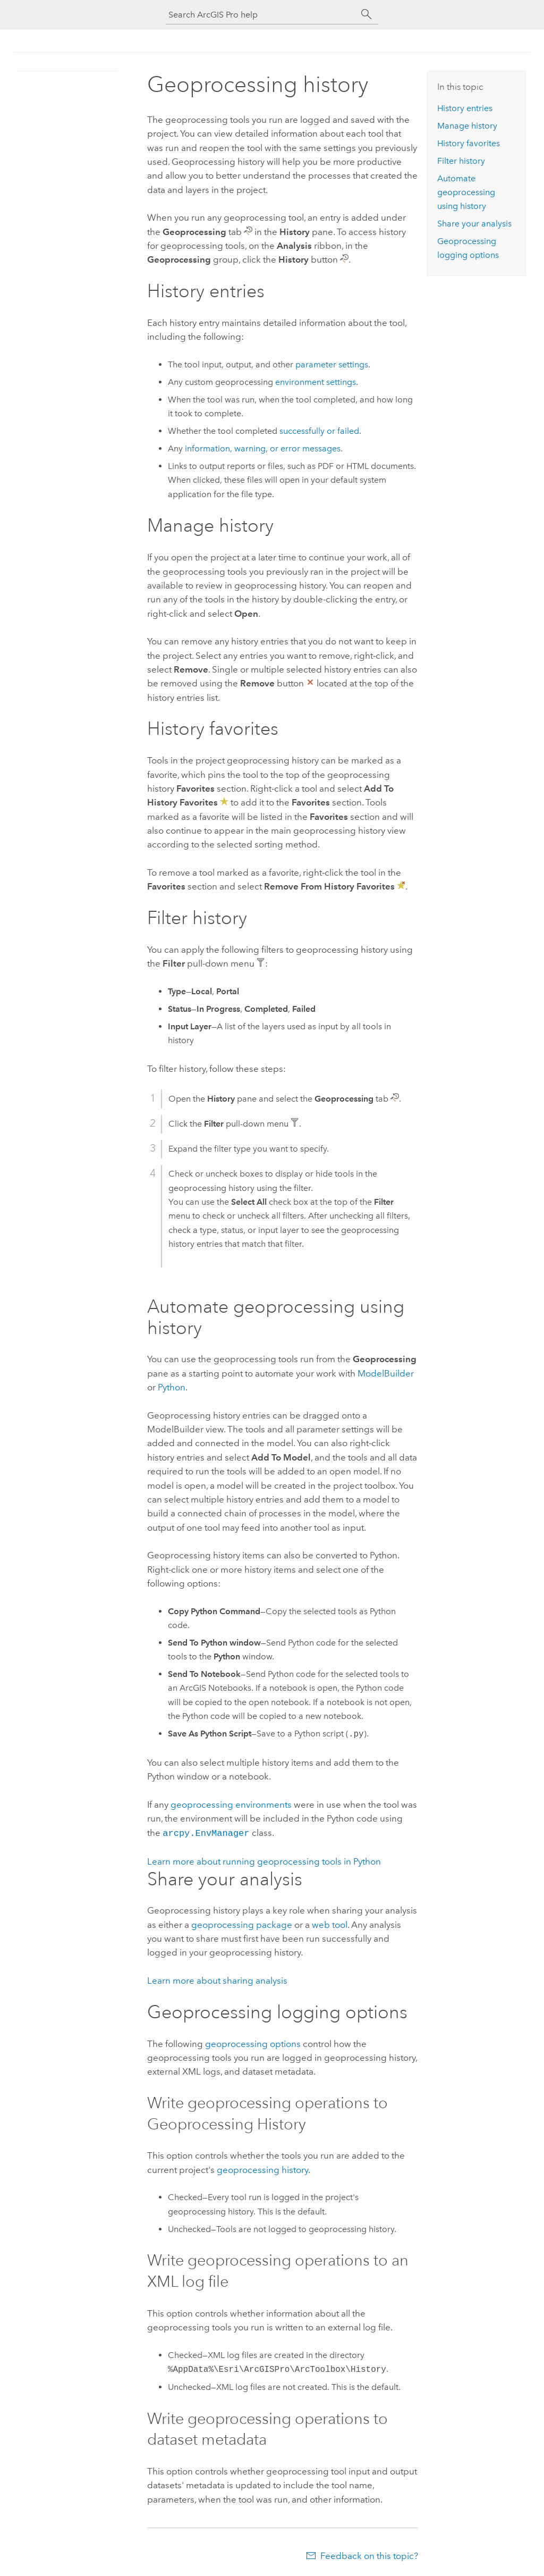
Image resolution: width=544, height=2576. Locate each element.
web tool (329, 1923)
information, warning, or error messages (263, 448)
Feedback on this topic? (369, 2554)
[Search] (366, 14)
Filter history (461, 161)
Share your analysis (474, 224)
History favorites (468, 143)
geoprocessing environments (231, 1804)
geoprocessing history (262, 2168)
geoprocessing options (253, 2042)
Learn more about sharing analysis (217, 1979)
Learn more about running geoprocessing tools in (264, 1860)
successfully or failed (319, 431)
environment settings (315, 382)
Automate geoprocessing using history (466, 192)
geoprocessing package (241, 1923)
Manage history (467, 126)
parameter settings (331, 364)
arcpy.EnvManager (206, 1832)
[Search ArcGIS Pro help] (261, 14)
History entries (464, 108)
